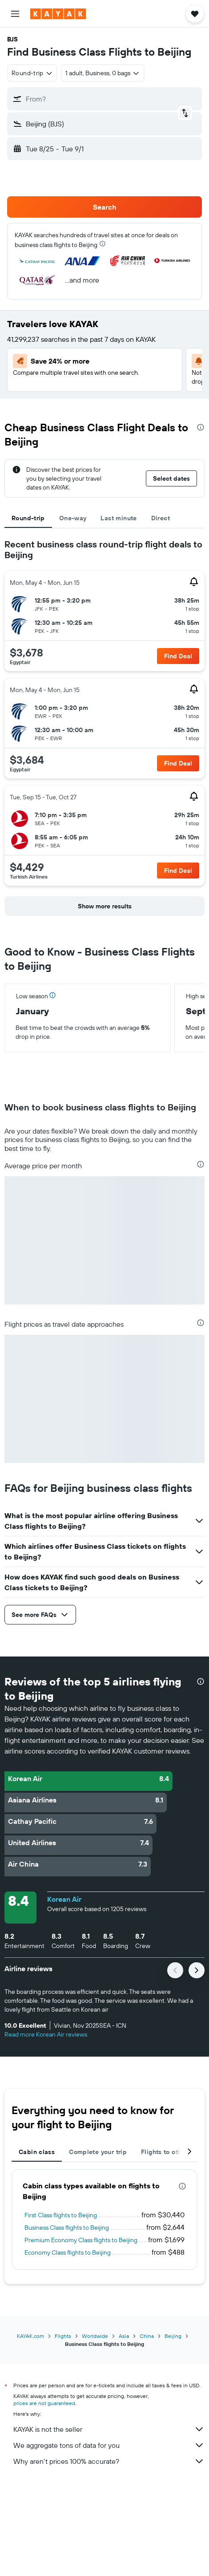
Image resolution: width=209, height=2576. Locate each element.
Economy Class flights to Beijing (67, 2252)
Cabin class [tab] (37, 2152)
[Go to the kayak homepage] (58, 13)
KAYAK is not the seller (109, 2429)
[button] (15, 14)
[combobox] (32, 73)
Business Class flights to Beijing (66, 2228)
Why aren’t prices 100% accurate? (109, 2461)
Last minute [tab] (118, 518)
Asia (124, 2336)
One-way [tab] (73, 518)
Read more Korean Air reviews (45, 2034)
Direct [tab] (160, 518)
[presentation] (102, 243)
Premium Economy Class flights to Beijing (80, 2240)
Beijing (173, 2336)
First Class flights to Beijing (60, 2215)
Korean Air (64, 1899)
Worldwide (95, 2336)
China (147, 2336)
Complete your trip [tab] (98, 2152)
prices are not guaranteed (44, 2403)
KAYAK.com (30, 2336)
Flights (63, 2336)
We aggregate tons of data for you (109, 2445)
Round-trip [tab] (28, 518)
